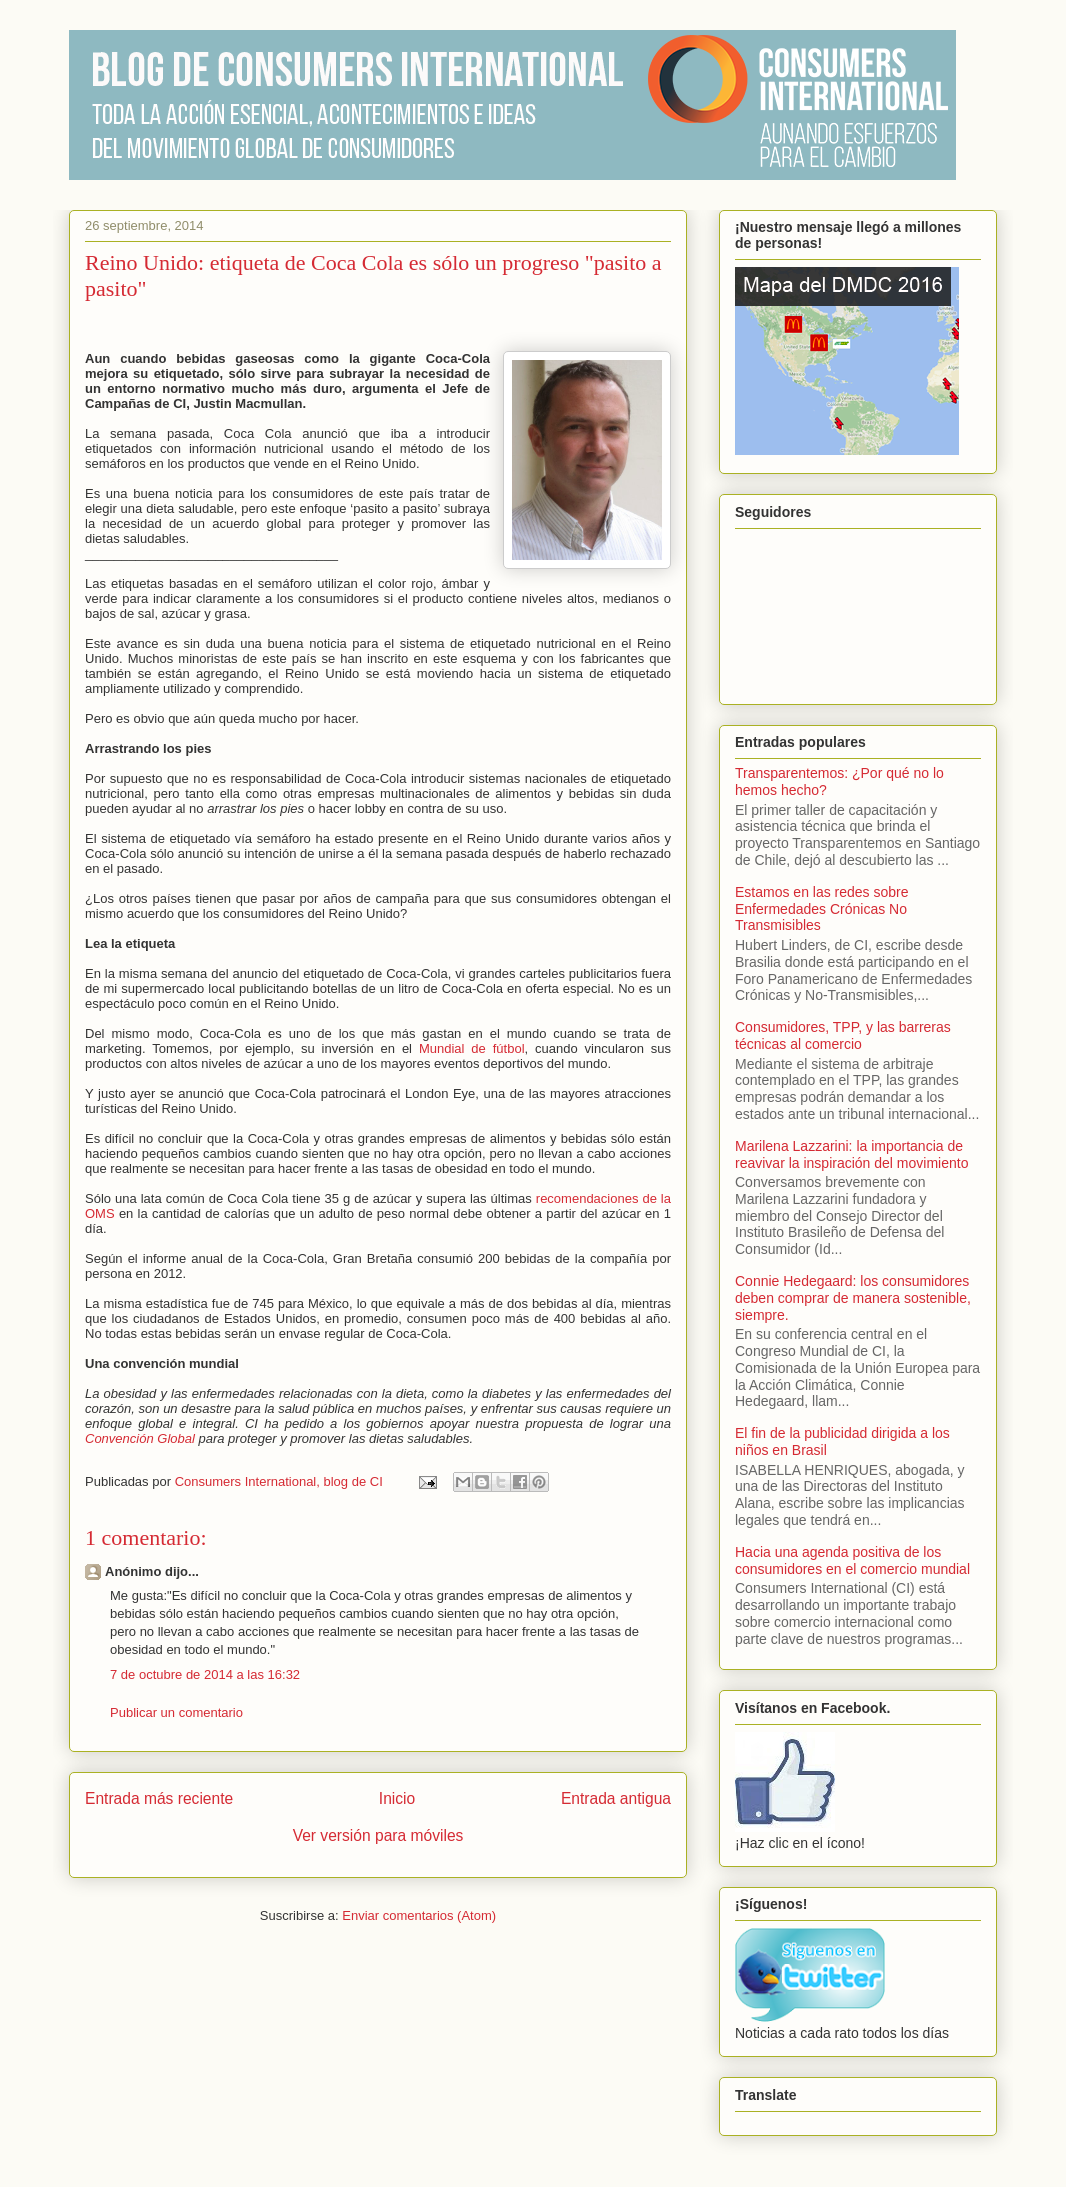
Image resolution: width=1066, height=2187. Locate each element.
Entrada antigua (616, 1798)
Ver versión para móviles (378, 1835)
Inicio (397, 1798)
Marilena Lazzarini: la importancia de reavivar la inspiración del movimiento (851, 1154)
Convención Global (140, 1438)
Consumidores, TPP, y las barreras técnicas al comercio (843, 1035)
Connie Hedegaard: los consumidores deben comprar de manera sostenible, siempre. (853, 1298)
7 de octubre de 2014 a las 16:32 (205, 1674)
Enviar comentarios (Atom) (419, 1915)
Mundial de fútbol (472, 1048)
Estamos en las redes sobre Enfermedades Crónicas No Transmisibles (822, 909)
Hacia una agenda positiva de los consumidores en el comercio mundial (852, 1560)
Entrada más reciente (159, 1798)
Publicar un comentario (176, 1712)
